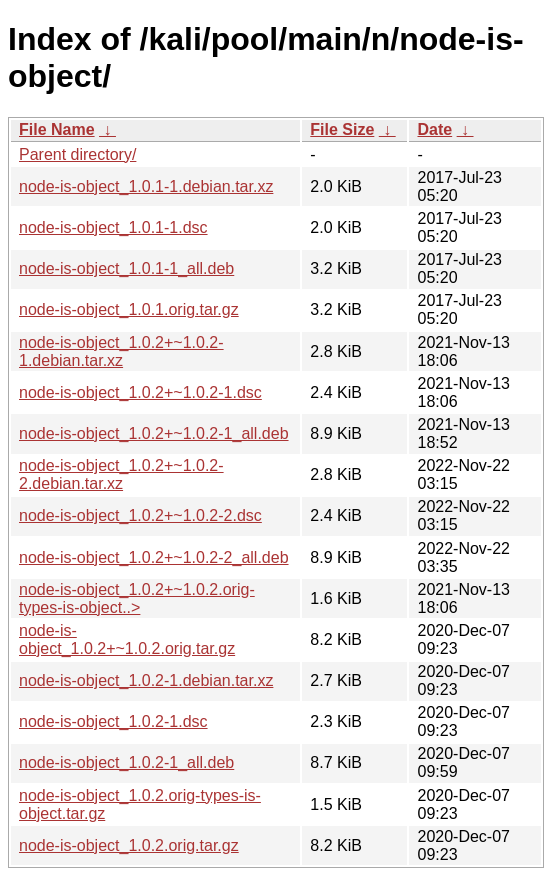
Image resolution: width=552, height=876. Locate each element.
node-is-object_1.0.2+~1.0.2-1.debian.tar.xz (121, 351)
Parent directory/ (77, 154)
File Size (342, 129)
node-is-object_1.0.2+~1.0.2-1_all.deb (154, 433)
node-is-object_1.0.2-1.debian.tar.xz (146, 680)
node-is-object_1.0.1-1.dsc (113, 227)
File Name (57, 129)
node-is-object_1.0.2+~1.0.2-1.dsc (140, 392)
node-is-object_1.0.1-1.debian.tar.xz (146, 186)
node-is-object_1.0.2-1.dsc (113, 721)
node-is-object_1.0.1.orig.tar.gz (129, 309)
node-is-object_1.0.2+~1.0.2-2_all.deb (154, 557)
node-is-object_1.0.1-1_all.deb (126, 268)
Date (434, 129)
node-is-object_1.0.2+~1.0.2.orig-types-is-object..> (137, 598)
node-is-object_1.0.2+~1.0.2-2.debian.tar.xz (121, 474)
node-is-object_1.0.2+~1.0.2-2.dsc (140, 515)
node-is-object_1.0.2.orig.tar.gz (129, 845)
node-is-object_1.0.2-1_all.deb (126, 762)
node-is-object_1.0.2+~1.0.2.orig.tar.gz (127, 639)
